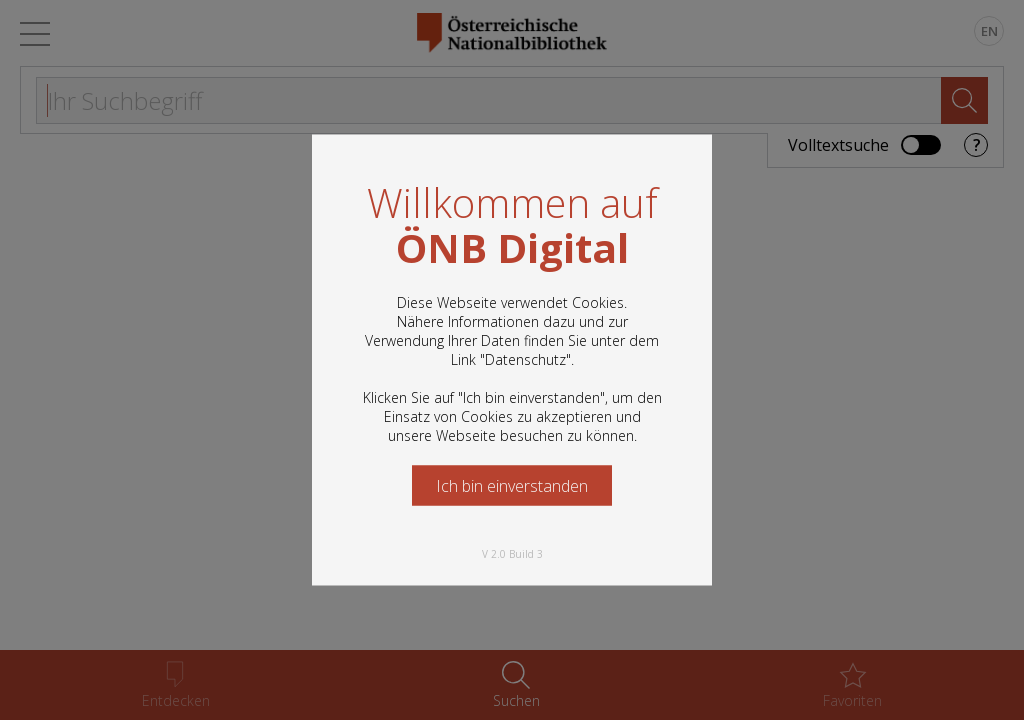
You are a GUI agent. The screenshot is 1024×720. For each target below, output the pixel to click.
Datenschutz (525, 359)
